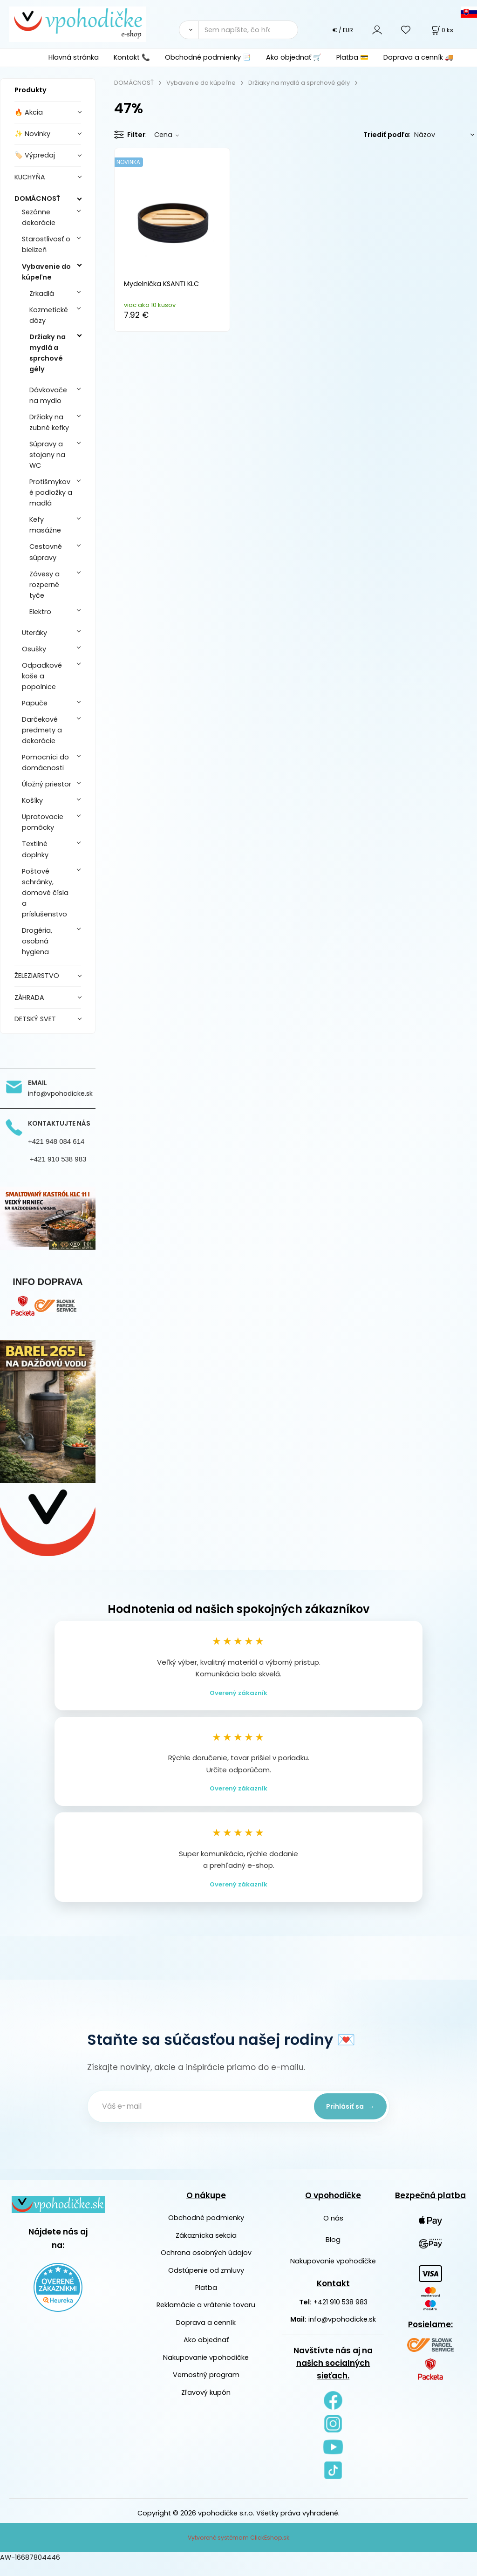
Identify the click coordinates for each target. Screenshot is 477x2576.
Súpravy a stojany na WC (47, 454)
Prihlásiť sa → (345, 2119)
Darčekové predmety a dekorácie (42, 730)
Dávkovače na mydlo (48, 395)
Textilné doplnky (35, 849)
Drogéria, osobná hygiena (37, 941)
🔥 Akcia (28, 112)
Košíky (32, 800)
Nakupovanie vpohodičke (206, 2370)
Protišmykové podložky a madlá (50, 492)
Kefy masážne (45, 525)
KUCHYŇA (29, 177)
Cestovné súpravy (45, 552)
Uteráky (34, 632)
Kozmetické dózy (48, 315)
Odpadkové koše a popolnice (42, 676)
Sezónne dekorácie (38, 217)
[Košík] (441, 30)
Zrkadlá (41, 293)
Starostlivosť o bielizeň (46, 244)
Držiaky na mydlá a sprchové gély (47, 353)
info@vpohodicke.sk (342, 2332)
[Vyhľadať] (188, 29)
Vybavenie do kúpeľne (46, 272)
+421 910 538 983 (340, 2315)
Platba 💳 (352, 57)
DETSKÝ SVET (35, 1019)
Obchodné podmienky (206, 2231)
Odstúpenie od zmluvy (206, 2283)
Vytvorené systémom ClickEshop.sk (238, 2551)
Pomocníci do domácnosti (45, 762)
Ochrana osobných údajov (206, 2265)
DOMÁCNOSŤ (37, 198)
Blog (333, 2253)
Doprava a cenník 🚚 (418, 57)
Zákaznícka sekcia (206, 2248)
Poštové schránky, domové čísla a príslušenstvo (45, 893)
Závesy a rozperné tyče (44, 584)
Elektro (40, 611)
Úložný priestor (46, 784)
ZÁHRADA (29, 997)
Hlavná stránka (73, 57)
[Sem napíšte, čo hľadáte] (248, 29)
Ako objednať (206, 2353)
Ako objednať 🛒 (293, 57)
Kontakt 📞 (132, 57)
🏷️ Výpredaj (34, 155)
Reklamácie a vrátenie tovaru (206, 2318)
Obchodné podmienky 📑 (208, 57)
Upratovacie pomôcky (42, 822)
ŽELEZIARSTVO (36, 975)
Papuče (35, 703)
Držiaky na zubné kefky (49, 422)
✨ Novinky (32, 133)
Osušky (34, 649)
